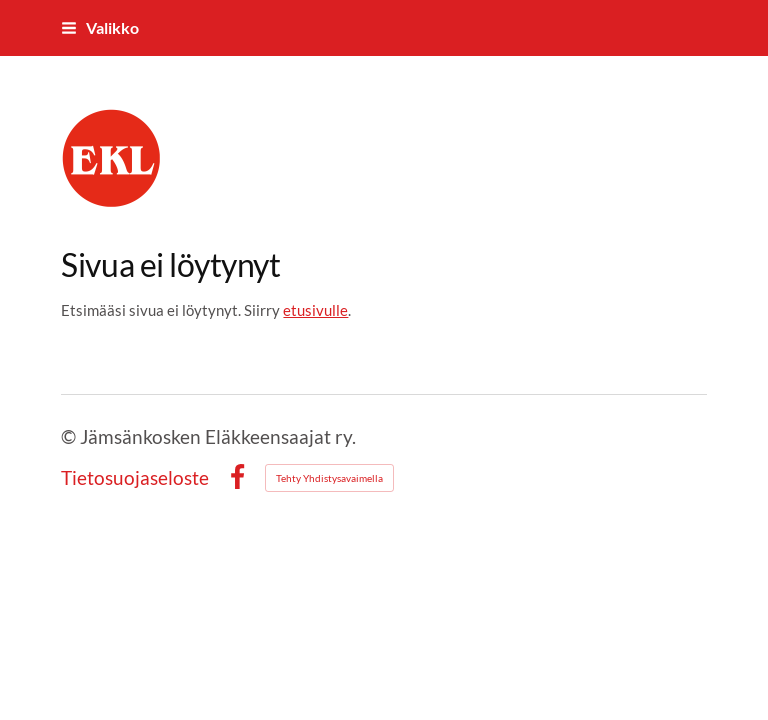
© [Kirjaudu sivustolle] (70, 436)
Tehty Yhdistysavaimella (329, 478)
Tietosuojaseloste (135, 477)
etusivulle (315, 310)
